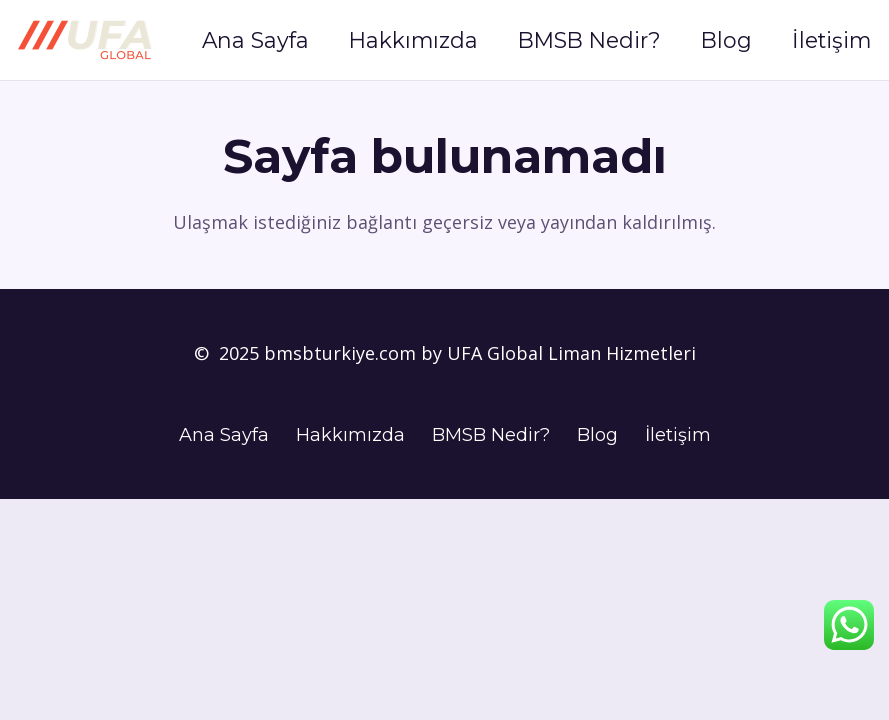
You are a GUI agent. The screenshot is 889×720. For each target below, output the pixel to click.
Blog (597, 435)
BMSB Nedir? (491, 435)
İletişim (678, 435)
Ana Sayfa (224, 435)
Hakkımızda (350, 435)
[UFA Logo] (85, 40)
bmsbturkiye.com (342, 353)
